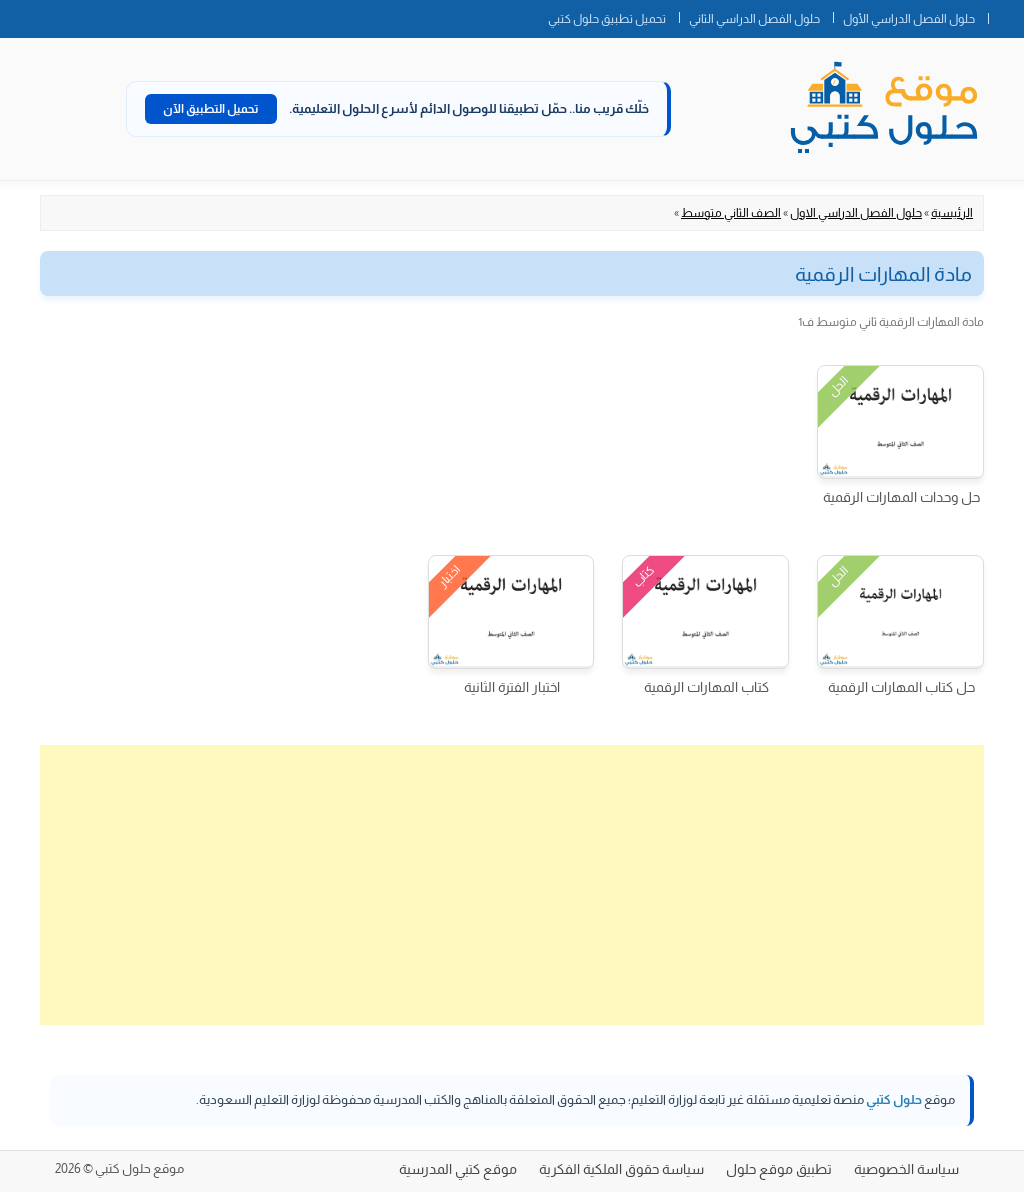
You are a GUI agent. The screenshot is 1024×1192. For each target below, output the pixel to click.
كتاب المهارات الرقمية (706, 687)
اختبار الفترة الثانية (512, 687)
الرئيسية (952, 213)
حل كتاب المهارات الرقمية (901, 687)
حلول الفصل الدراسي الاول (856, 213)
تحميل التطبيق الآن (211, 109)
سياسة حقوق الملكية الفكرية (621, 1169)
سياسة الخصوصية (906, 1169)
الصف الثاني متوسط (731, 213)
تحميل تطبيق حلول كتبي (607, 19)
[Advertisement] (512, 885)
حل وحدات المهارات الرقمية (901, 497)
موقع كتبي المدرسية (458, 1169)
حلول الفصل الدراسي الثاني (754, 19)
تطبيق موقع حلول (779, 1169)
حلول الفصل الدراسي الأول (909, 19)
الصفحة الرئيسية (1006, 15)
